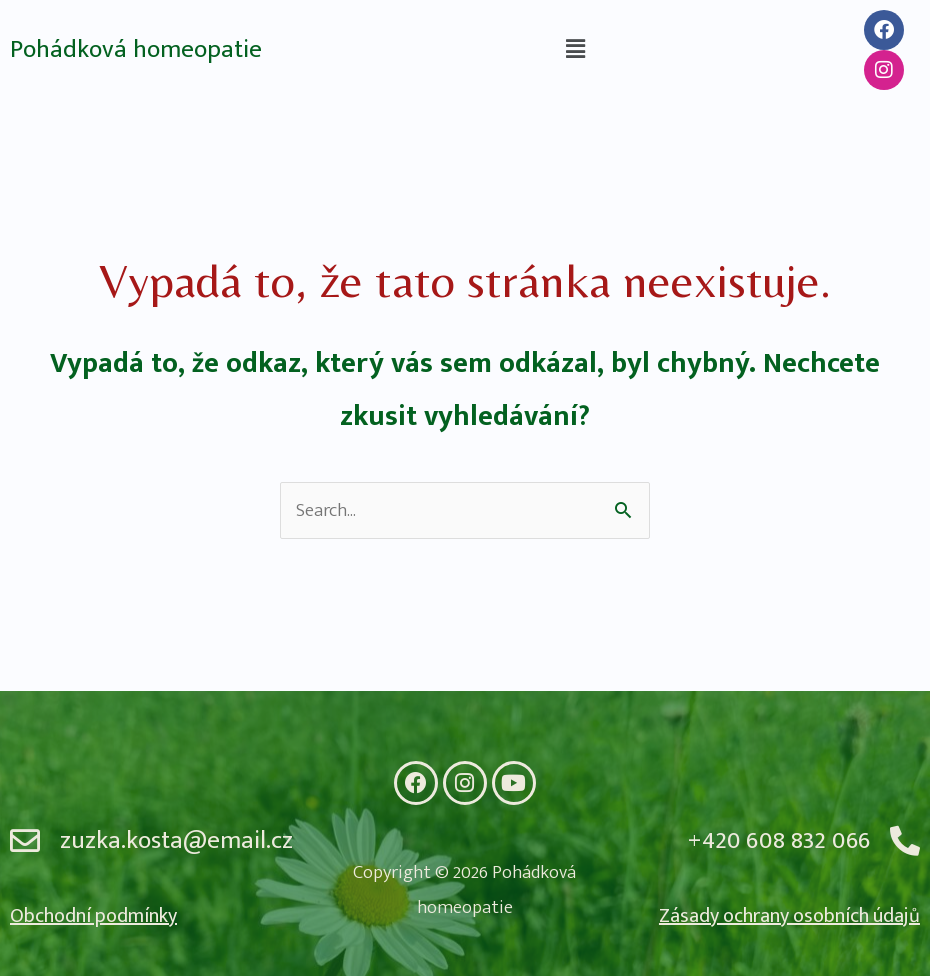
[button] (575, 49)
